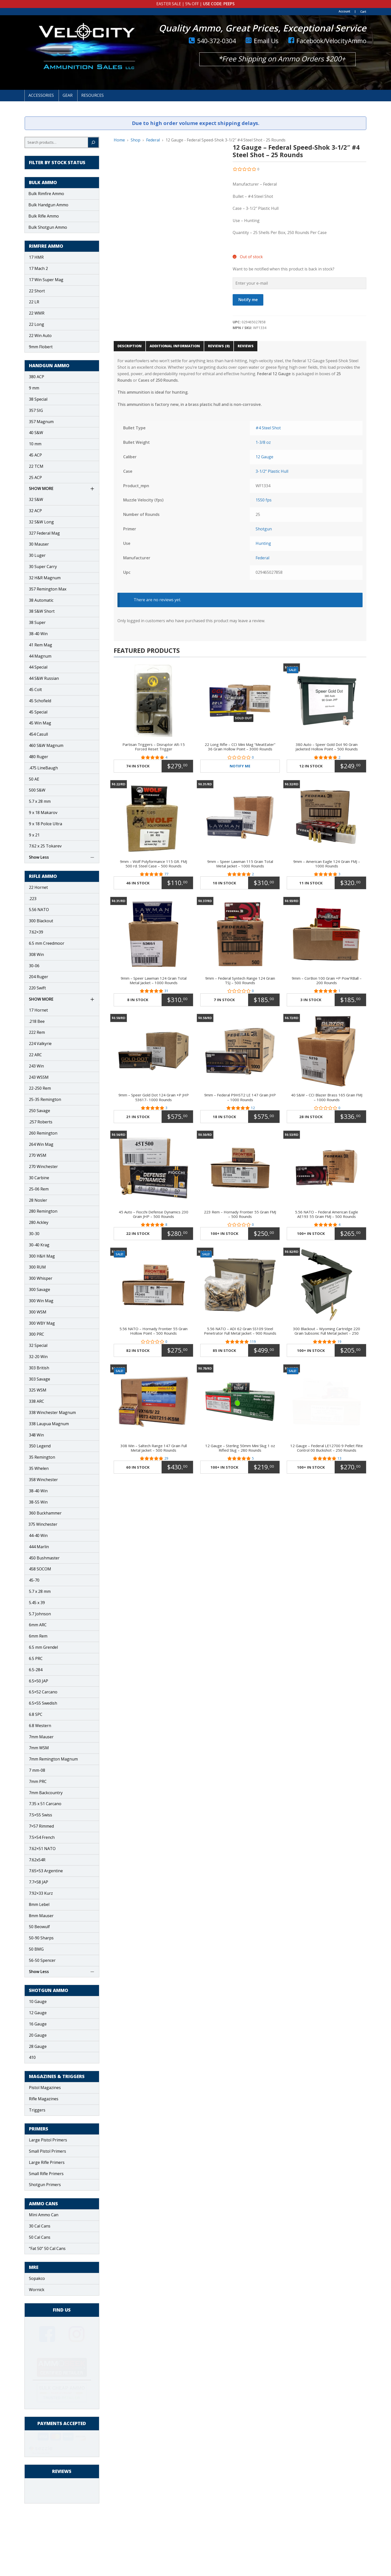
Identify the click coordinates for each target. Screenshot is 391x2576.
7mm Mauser (41, 1737)
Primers (38, 2128)
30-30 (34, 1233)
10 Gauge (38, 2001)
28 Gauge (38, 2046)
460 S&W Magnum (46, 745)
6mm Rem (38, 1636)
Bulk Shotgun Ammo (47, 227)
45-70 (34, 1580)
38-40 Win (38, 633)
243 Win (36, 1066)
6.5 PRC (36, 1658)
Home (119, 140)
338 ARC (36, 1401)
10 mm (35, 444)
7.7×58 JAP (38, 1882)
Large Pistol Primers (48, 2140)
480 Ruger (38, 756)
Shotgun (264, 529)
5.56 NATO (39, 909)
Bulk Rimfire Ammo (46, 193)
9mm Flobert (41, 347)
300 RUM (37, 1267)
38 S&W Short (42, 611)
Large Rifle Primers (47, 2162)
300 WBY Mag (42, 1323)
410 (32, 2057)
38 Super (37, 622)
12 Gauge (264, 457)
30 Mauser (39, 544)
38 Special (38, 399)
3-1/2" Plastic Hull (272, 471)
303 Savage (39, 1379)
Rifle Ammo (43, 876)
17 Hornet (38, 1010)
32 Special (38, 1345)
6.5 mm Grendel (43, 1647)
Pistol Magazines (45, 2087)
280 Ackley (38, 1222)
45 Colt (35, 689)
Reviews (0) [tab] (219, 346)
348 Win (36, 1435)
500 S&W (37, 790)
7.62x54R (37, 1860)
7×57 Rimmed (41, 1826)
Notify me (248, 299)
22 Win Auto (40, 335)
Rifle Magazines (43, 2099)
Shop (135, 140)
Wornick (36, 2289)
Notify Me (240, 765)
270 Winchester (43, 1166)
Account (344, 11)
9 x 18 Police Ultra (45, 823)
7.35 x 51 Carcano (45, 1803)
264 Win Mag (41, 1144)
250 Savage (39, 1110)
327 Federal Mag (44, 533)
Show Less (39, 857)
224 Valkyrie (40, 1043)
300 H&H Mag (42, 1256)
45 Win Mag (40, 723)
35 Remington (42, 1457)
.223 (32, 898)
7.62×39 (36, 932)
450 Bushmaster (44, 1558)
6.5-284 (35, 1669)
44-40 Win (38, 1535)
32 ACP (35, 510)
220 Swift (37, 988)
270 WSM (37, 1155)
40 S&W (36, 432)
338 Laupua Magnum (49, 1423)
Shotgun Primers (45, 2184)
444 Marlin (39, 1546)
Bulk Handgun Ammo (48, 205)
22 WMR (36, 313)
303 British (39, 1368)
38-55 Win (38, 1502)
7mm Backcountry (46, 1792)
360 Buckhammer (45, 1513)
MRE (33, 2267)
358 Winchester (43, 1479)
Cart (363, 11)
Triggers (37, 2110)
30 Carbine (39, 1177)
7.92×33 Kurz (41, 1893)
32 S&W (36, 499)
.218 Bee (37, 1021)
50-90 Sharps (41, 1938)
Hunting (263, 543)
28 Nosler (38, 1200)
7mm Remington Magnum (53, 1759)
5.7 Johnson (40, 1614)
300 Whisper (40, 1278)
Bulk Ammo (43, 182)
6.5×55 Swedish (43, 1703)
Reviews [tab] (246, 346)
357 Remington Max (47, 589)
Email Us (266, 40)
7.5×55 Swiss (40, 1815)
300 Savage (39, 1289)
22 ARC (35, 1055)
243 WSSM (39, 1077)
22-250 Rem (40, 1088)
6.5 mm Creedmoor (46, 943)
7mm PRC (38, 1781)
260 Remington (43, 1133)
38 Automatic (41, 600)
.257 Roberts (40, 1122)
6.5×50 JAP (38, 1681)
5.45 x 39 (37, 1602)
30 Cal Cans (39, 2226)
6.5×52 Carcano (43, 1692)
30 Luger (37, 555)
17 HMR (36, 257)
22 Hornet (38, 887)
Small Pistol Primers (47, 2151)
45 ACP (35, 455)
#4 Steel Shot (268, 428)
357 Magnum (41, 421)
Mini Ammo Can (43, 2215)
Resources (92, 95)
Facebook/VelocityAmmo (331, 40)
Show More (41, 488)
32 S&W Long (41, 522)
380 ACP (36, 376)
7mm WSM (39, 1748)
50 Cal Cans (39, 2237)
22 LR (34, 302)
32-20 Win (38, 1356)
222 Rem (37, 1032)
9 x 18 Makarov (43, 812)
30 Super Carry (43, 566)
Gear (68, 95)
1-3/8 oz (263, 442)
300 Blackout (41, 921)
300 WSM (37, 1312)
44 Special (38, 667)
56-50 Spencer (42, 1960)
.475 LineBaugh (43, 768)
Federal (153, 140)
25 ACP (35, 477)
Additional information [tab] (175, 346)
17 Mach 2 (38, 268)
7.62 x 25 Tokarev (45, 846)
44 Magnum (40, 656)
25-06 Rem (39, 1189)
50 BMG (36, 1949)
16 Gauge (38, 2024)
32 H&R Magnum (45, 578)
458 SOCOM (40, 1569)
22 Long (36, 324)
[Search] (93, 142)
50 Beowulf (39, 1926)
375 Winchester (42, 1524)
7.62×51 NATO (42, 1848)
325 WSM (37, 1390)
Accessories (41, 95)
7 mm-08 (37, 1770)
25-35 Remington (45, 1099)
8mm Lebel (39, 1904)
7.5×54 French (42, 1837)
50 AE (34, 779)
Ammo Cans (43, 2203)
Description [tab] (129, 346)
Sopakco (37, 2278)
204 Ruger (38, 976)
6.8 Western (40, 1725)
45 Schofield (40, 701)
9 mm (34, 388)
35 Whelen (39, 1468)
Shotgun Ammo (48, 1990)
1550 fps (264, 500)
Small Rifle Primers (46, 2173)
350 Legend (40, 1446)
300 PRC (36, 1334)
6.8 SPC (35, 1714)
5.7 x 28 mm (40, 801)
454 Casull (38, 734)
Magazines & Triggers (57, 2076)
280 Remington (43, 1211)
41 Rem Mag (40, 645)
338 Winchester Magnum (52, 1412)
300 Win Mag (41, 1300)
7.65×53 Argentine (46, 1871)
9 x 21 (34, 835)
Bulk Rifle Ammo (43, 216)
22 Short (37, 291)
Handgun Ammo (49, 365)
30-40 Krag (39, 1245)
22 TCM (36, 466)
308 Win (36, 954)
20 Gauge (38, 2035)
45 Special (38, 712)
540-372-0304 (216, 40)
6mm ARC (38, 1625)
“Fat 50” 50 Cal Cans (47, 2248)
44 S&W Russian (44, 678)
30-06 (34, 965)
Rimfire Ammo (46, 246)
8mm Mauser (41, 1915)
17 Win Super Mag (46, 279)
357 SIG (36, 410)
